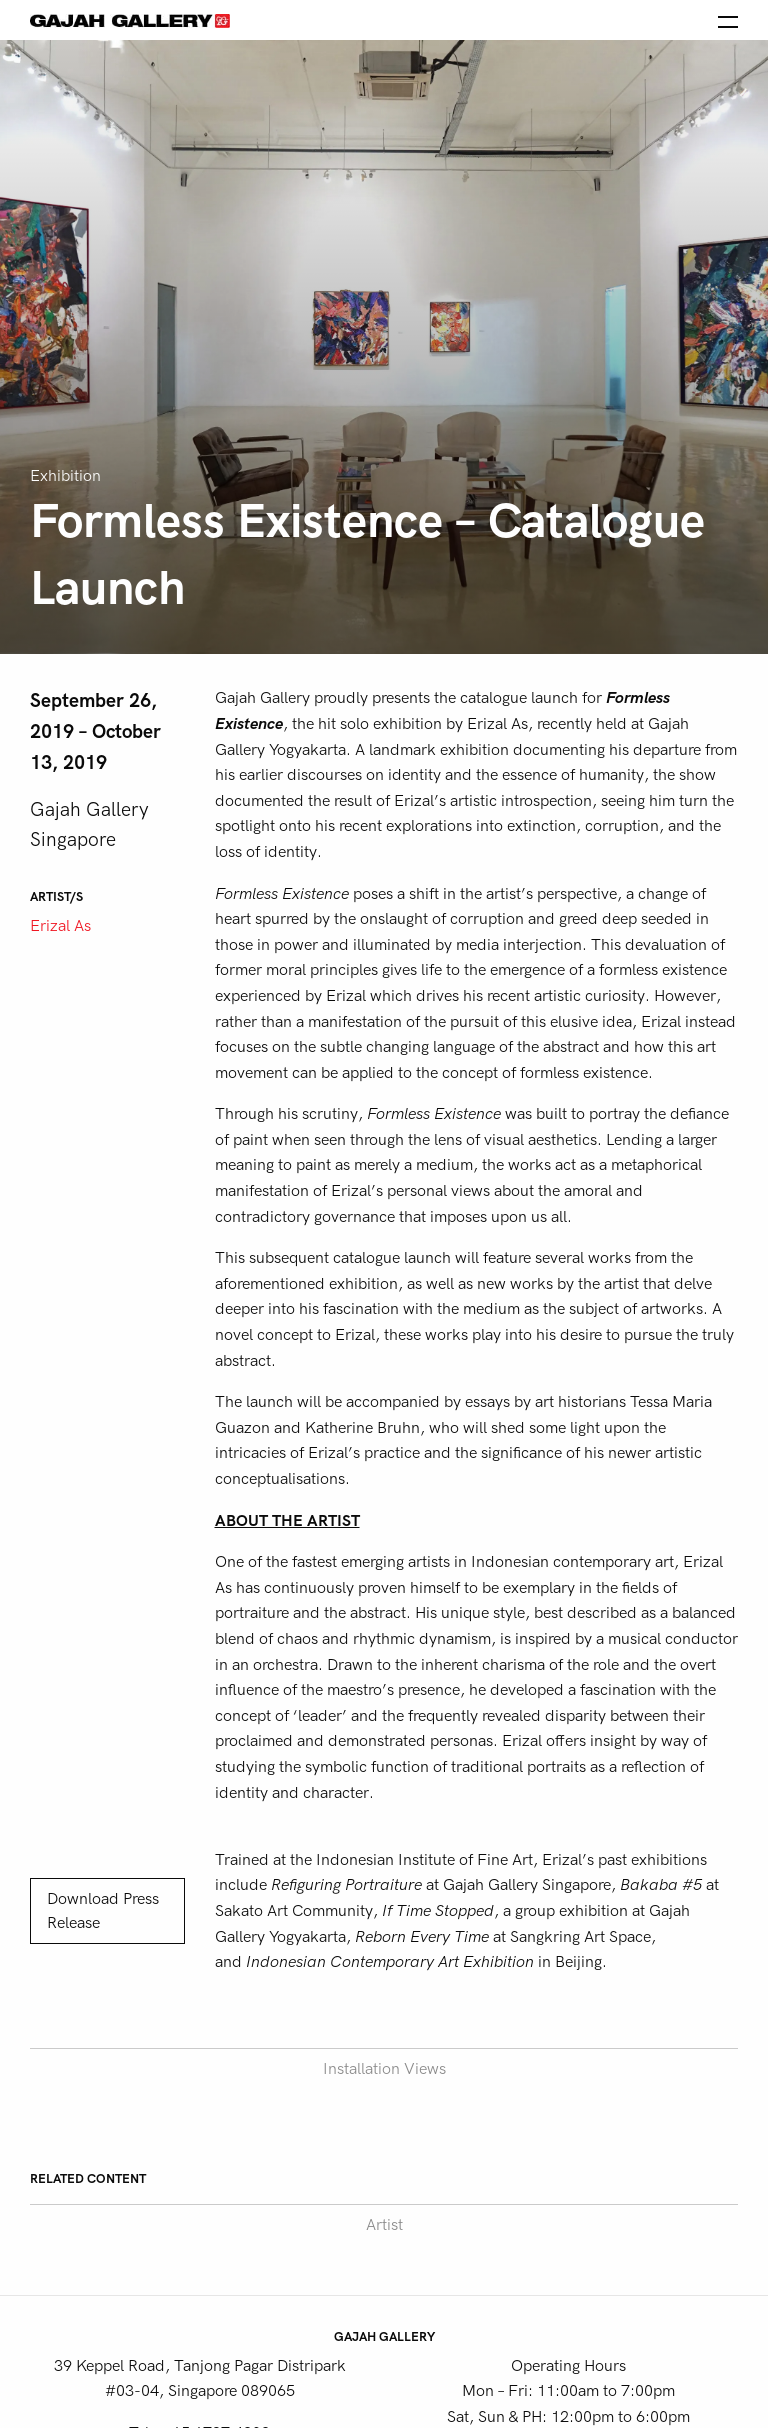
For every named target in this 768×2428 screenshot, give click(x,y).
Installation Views (384, 2069)
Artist (384, 2225)
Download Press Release (103, 1911)
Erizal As (60, 926)
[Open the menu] (728, 20)
